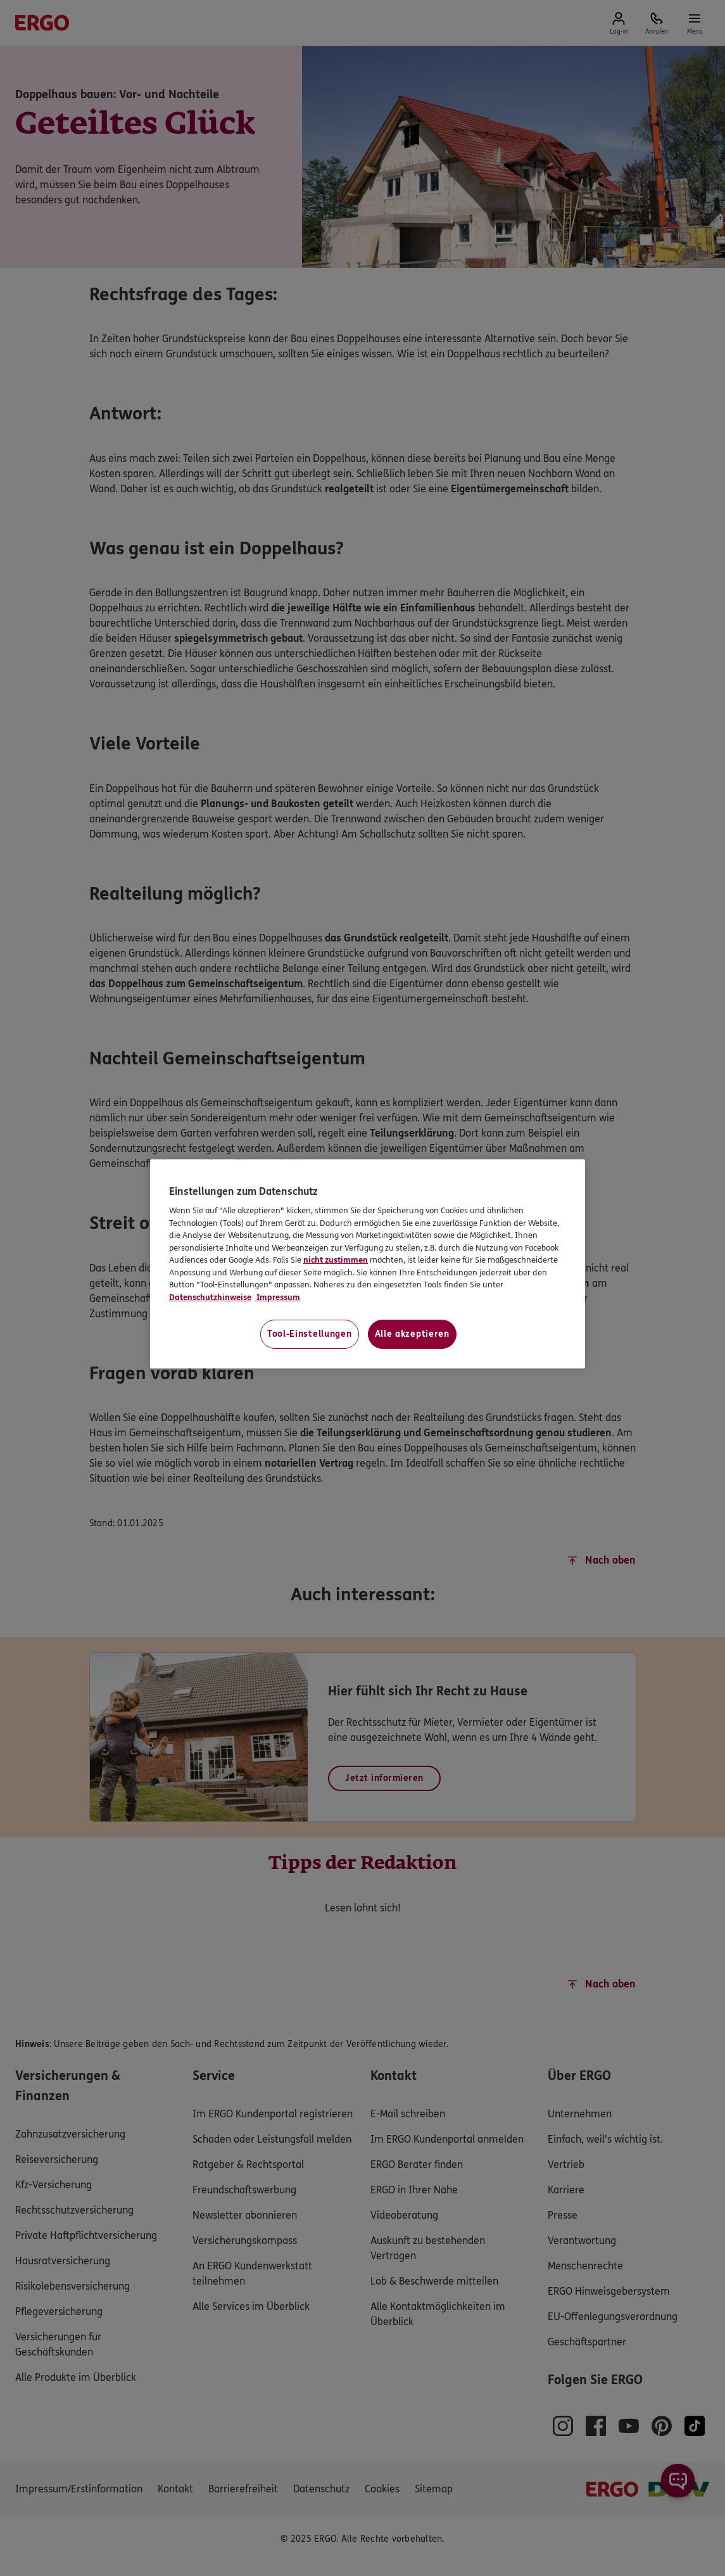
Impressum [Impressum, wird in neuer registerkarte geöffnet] (277, 1297)
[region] (367, 1264)
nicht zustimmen (335, 1260)
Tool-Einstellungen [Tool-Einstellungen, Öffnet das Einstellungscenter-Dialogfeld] (309, 1334)
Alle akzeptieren (412, 1334)
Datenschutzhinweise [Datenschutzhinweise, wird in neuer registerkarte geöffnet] (210, 1297)
